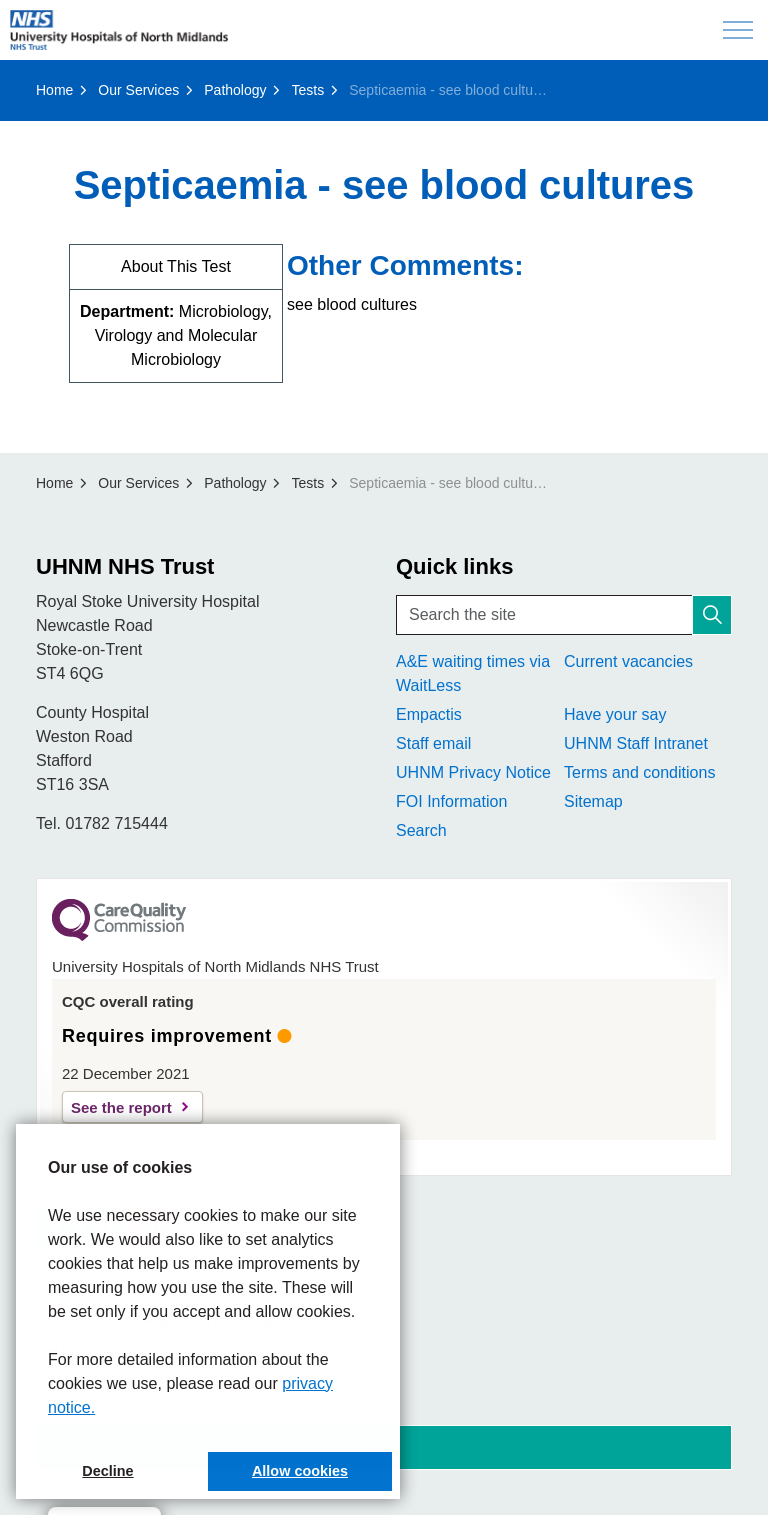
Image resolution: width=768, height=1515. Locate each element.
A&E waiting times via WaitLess (473, 673)
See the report (121, 1107)
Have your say (615, 714)
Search (421, 830)
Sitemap (593, 801)
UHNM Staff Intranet (636, 743)
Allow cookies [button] (300, 1471)
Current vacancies (628, 661)
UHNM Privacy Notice (473, 772)
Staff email (433, 743)
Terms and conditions (639, 772)
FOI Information (451, 801)
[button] (712, 615)
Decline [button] (107, 1471)
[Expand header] (738, 30)
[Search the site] (564, 615)
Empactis (429, 714)
